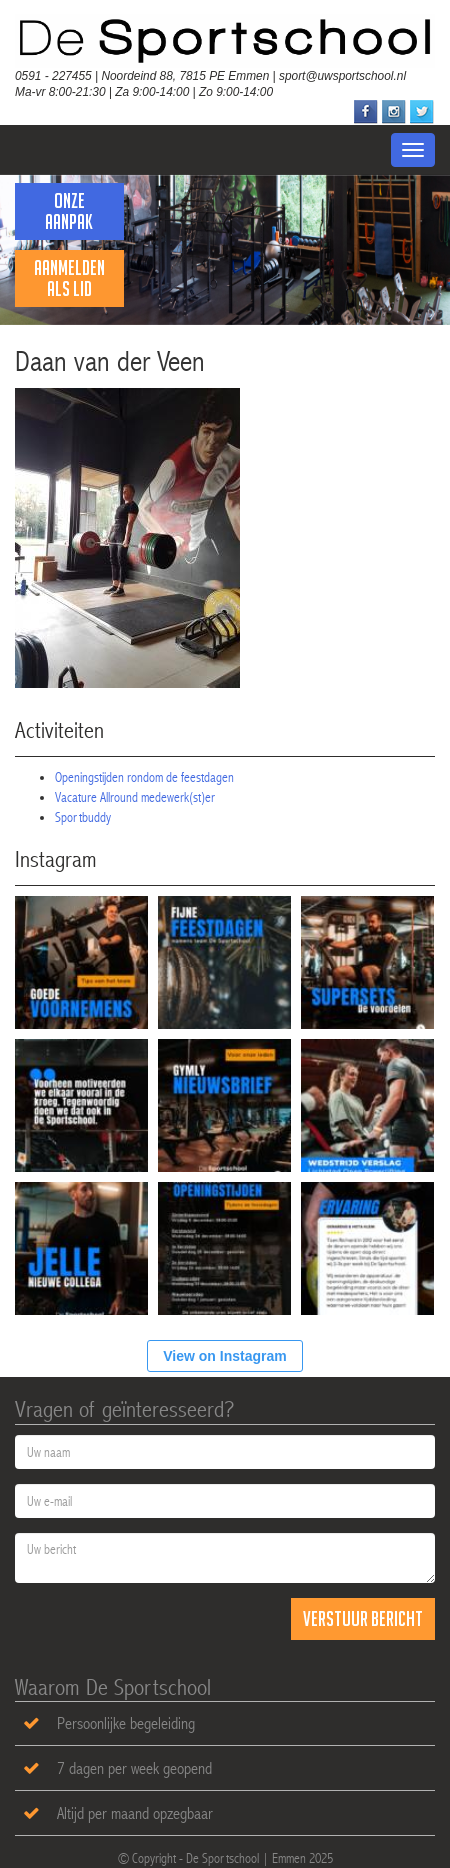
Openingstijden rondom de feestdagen (144, 777)
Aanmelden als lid (69, 278)
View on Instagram (224, 1356)
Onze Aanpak (69, 211)
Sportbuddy (83, 817)
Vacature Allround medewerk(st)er (135, 797)
